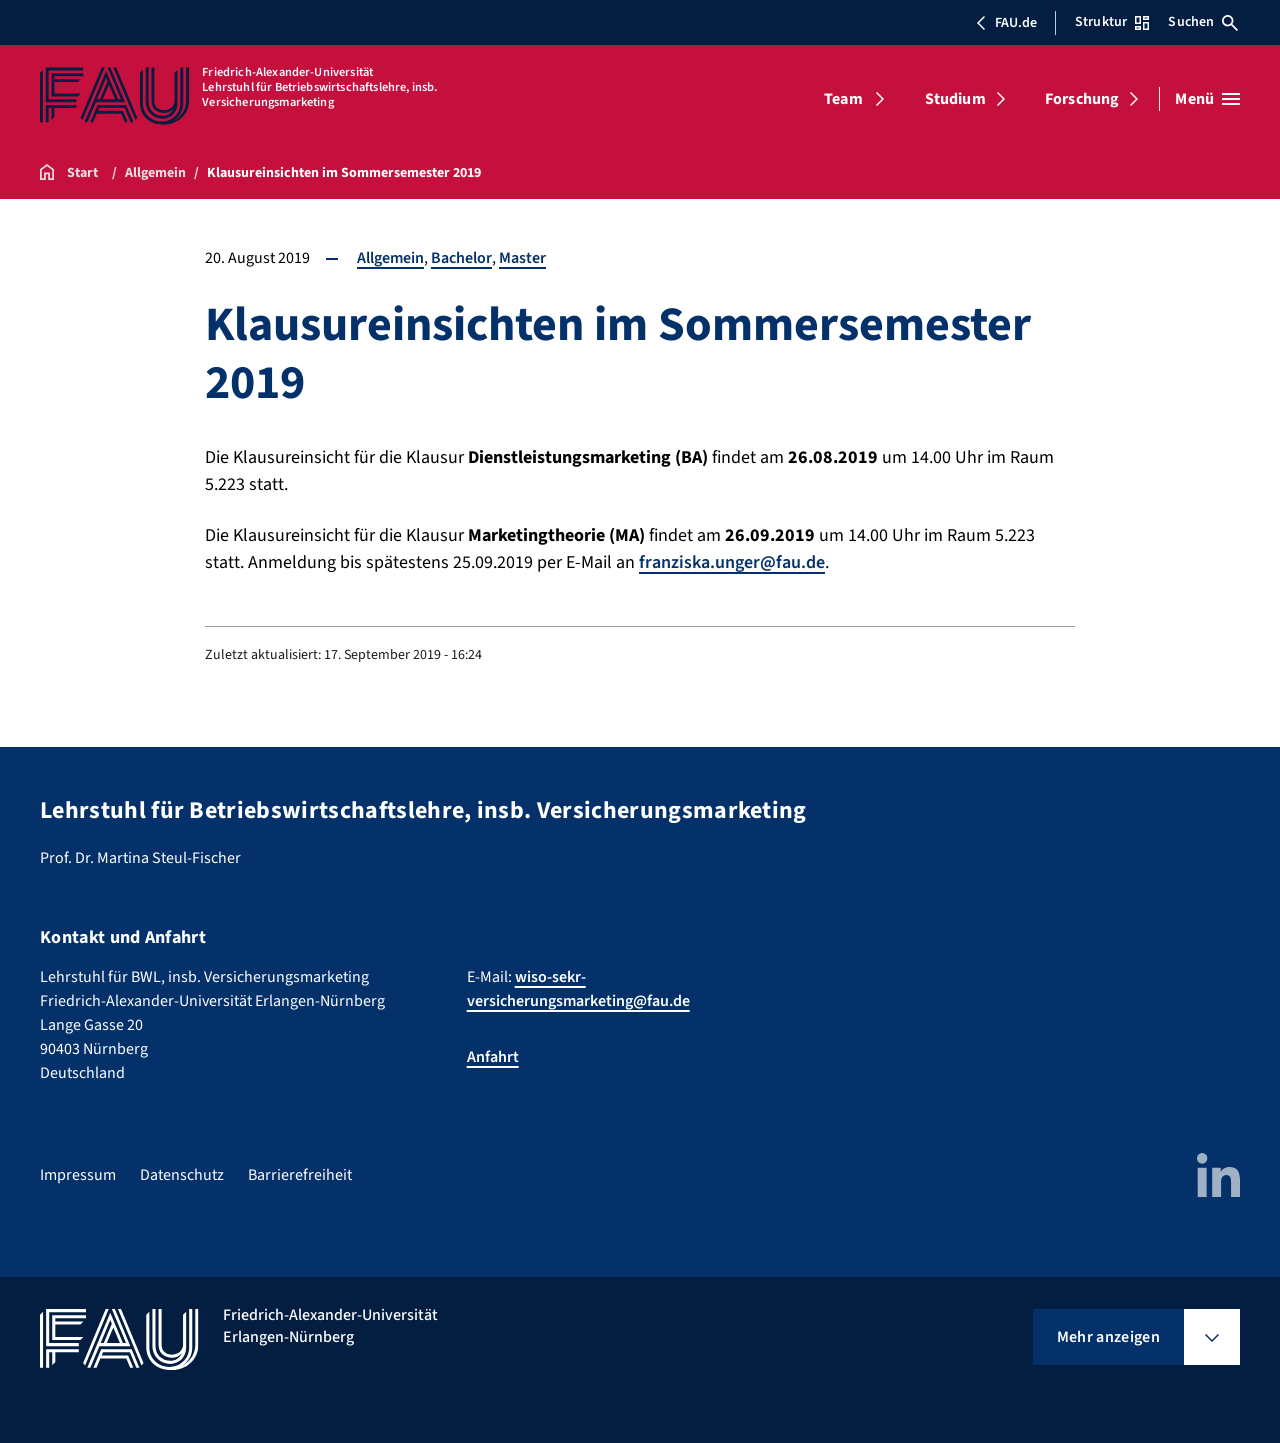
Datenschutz (182, 1175)
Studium (955, 99)
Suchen (1203, 22)
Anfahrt (493, 1057)
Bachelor (461, 258)
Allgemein (390, 258)
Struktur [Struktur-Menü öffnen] (1112, 22)
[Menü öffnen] (1207, 99)
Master (522, 258)
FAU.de (1006, 23)
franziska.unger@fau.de (732, 562)
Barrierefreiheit (300, 1175)
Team (843, 99)
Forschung (1082, 99)
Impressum (78, 1175)
